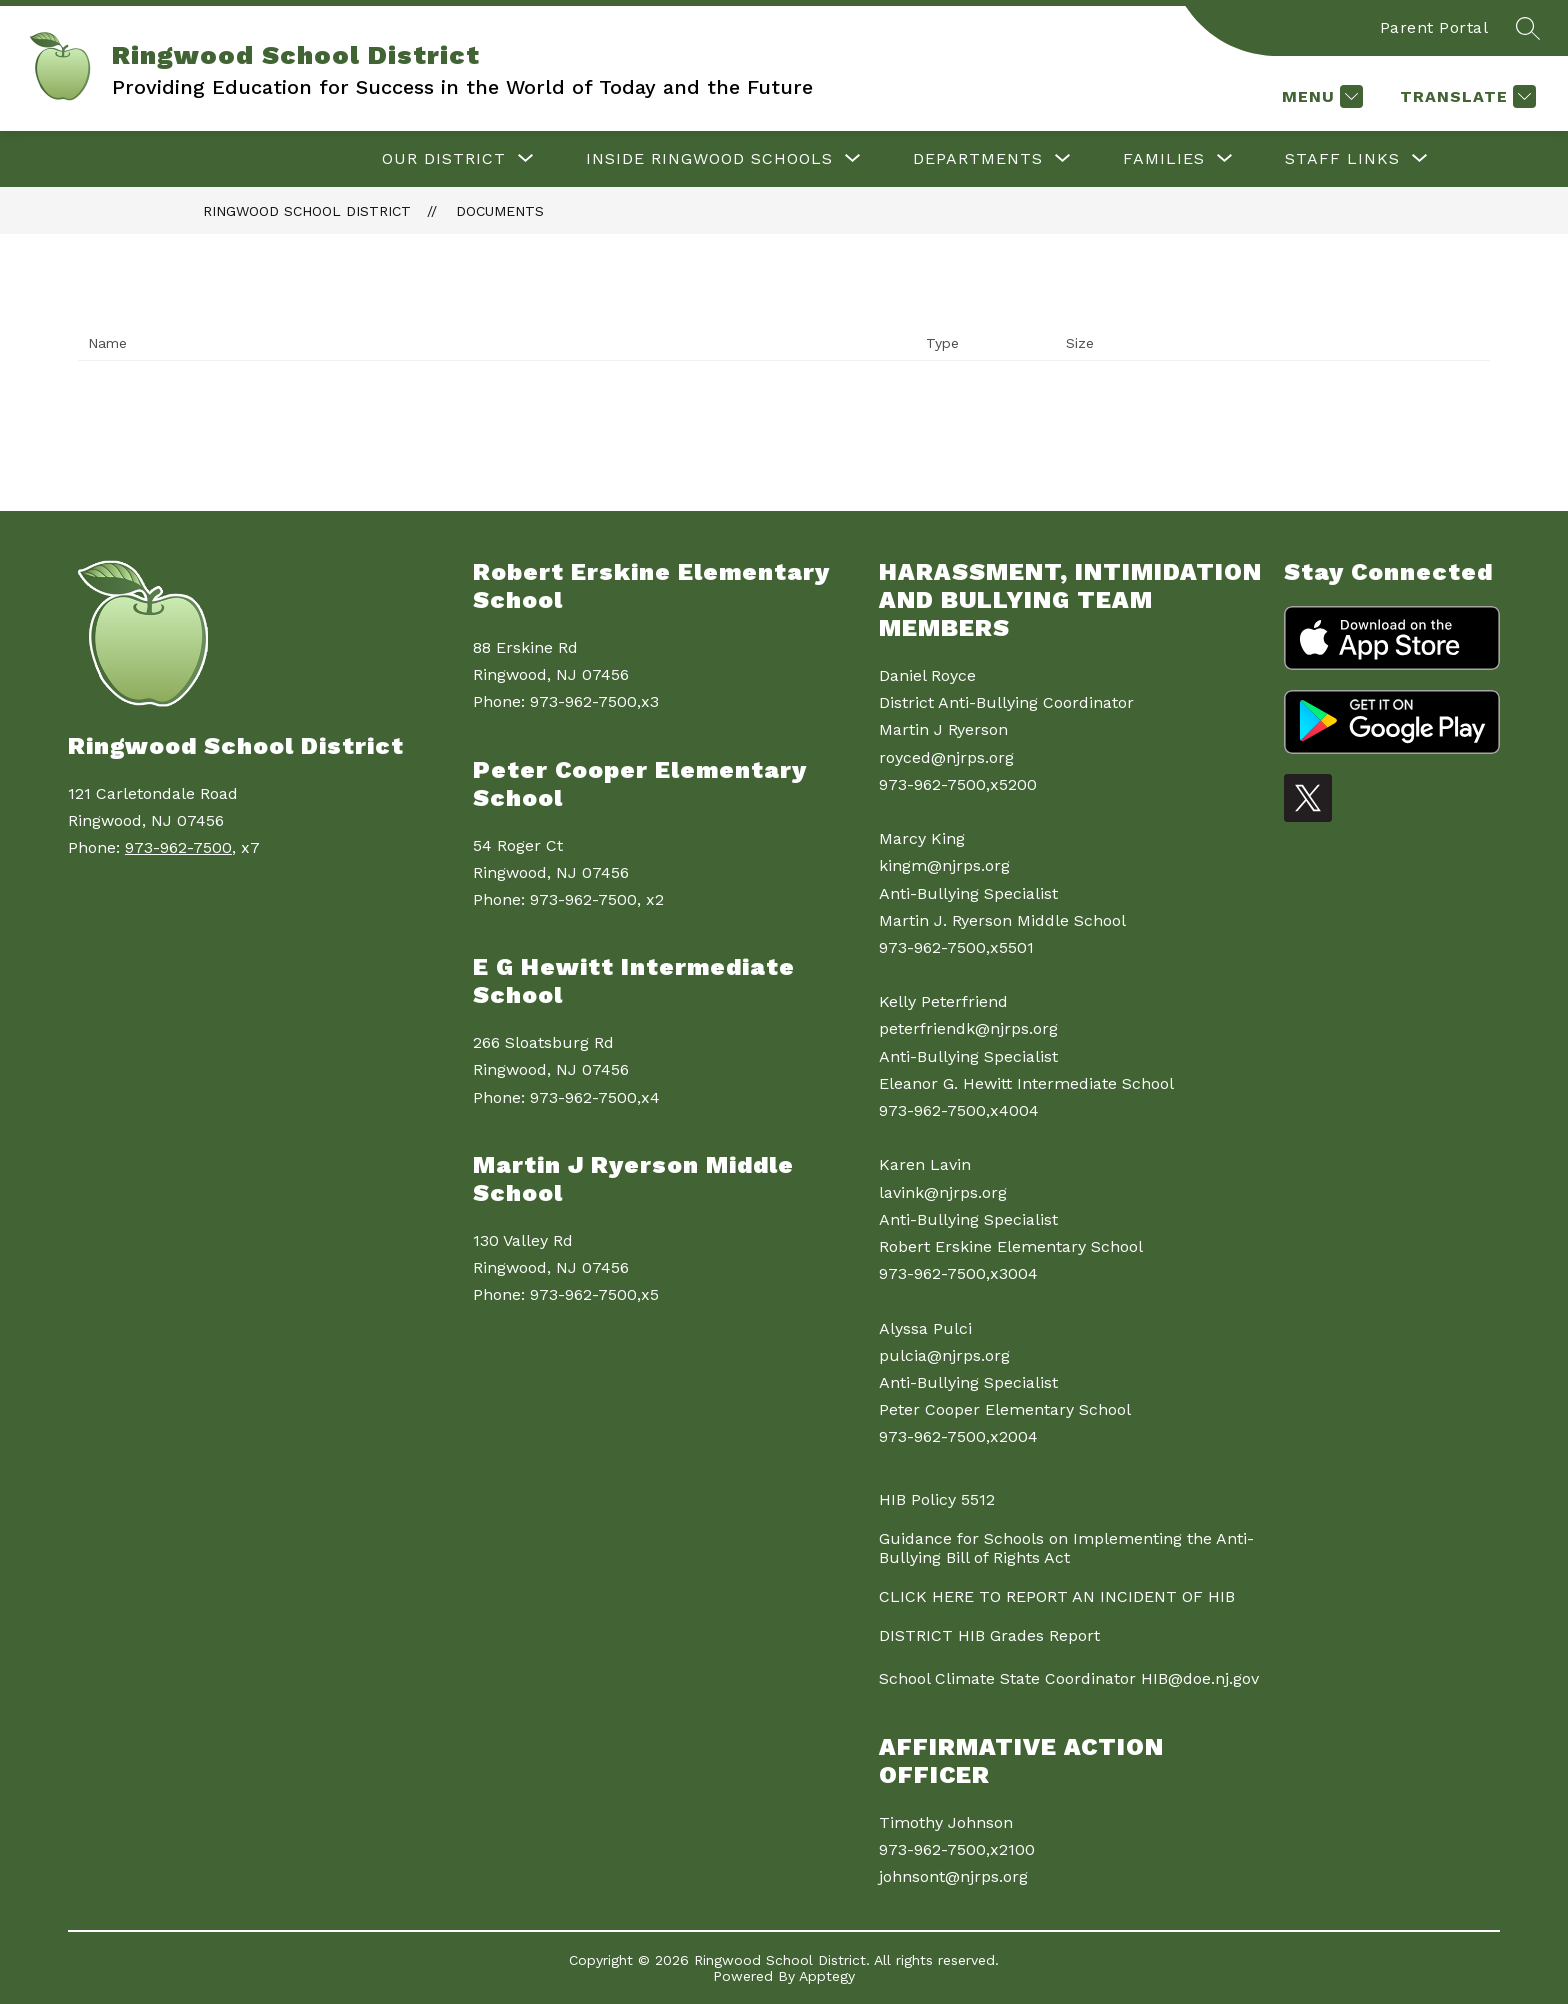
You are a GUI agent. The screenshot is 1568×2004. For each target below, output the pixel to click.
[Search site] (1528, 28)
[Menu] (1320, 96)
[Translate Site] (1465, 96)
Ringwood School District (307, 211)
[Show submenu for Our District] (444, 159)
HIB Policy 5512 (937, 1499)
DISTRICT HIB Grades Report (989, 1635)
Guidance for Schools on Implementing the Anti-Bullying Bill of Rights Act (1066, 1548)
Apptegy (827, 1976)
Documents (500, 211)
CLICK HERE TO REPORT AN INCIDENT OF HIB (1057, 1596)
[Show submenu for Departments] (978, 159)
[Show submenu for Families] (1164, 159)
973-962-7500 (178, 847)
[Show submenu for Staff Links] (1342, 159)
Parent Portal (1434, 27)
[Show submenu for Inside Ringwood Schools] (709, 159)
